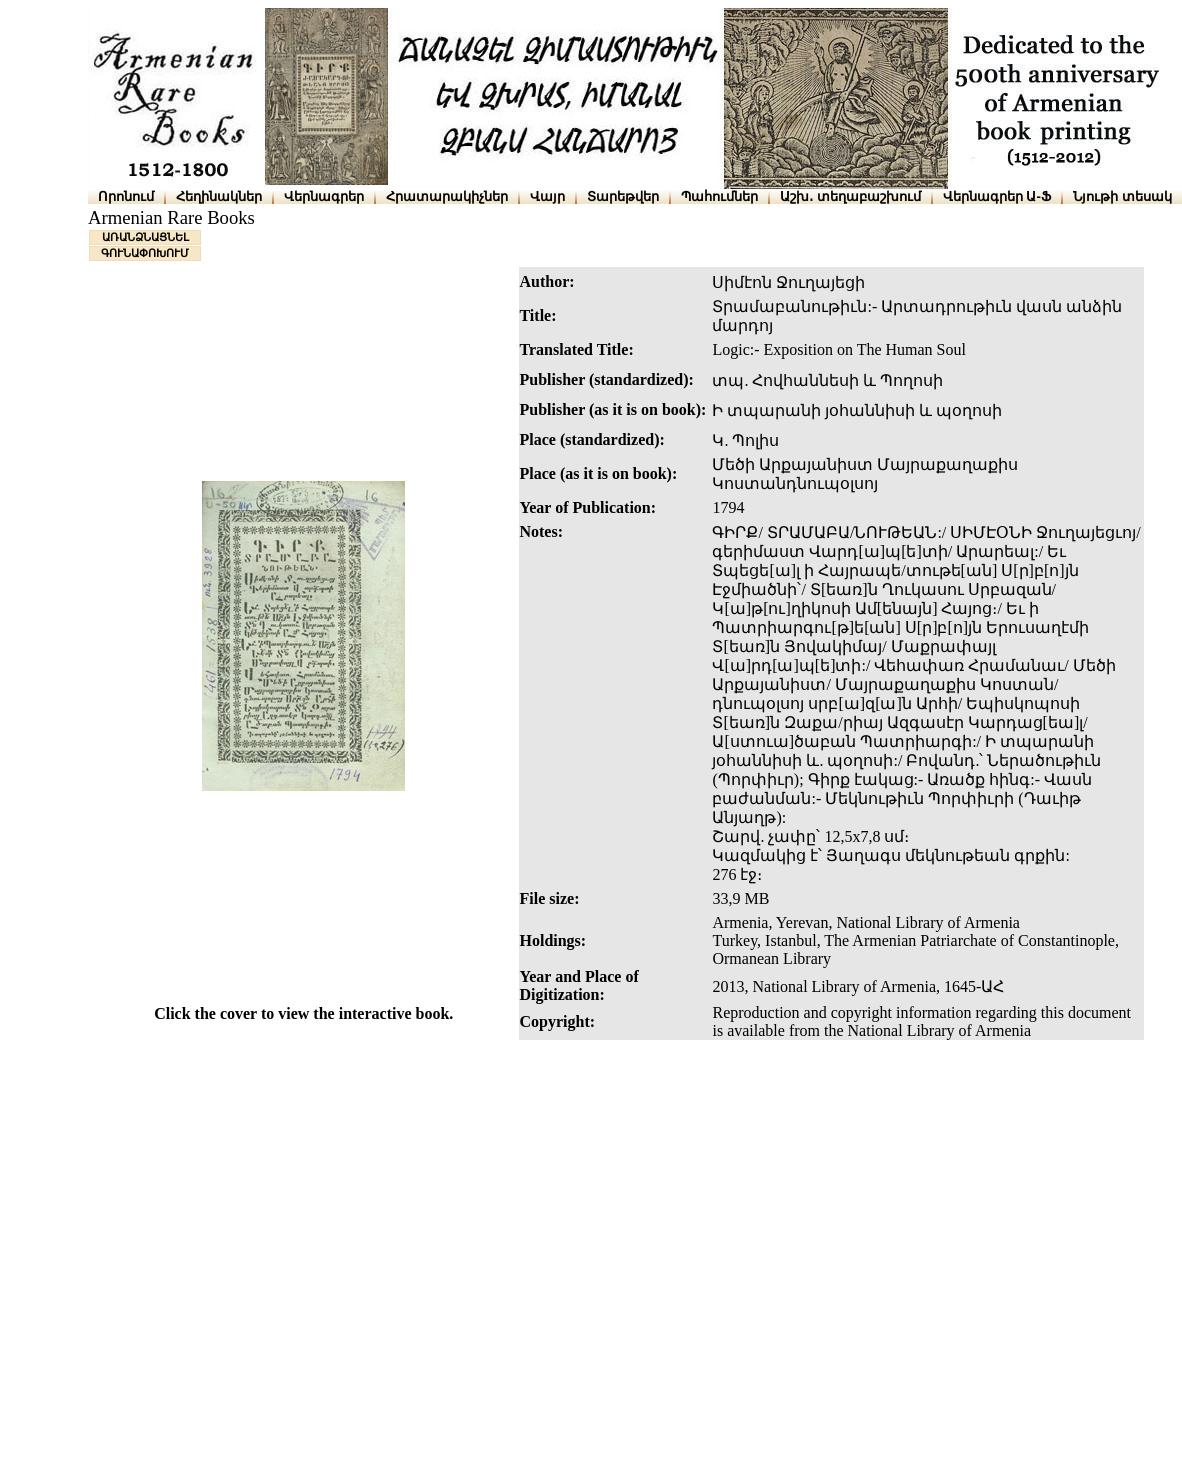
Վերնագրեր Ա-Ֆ (997, 196)
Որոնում (126, 196)
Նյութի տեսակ (1122, 196)
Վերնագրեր (324, 196)
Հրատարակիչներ (447, 196)
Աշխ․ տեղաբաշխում (850, 196)
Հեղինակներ (219, 196)
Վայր (547, 196)
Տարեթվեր (623, 196)
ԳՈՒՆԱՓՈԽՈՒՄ (145, 253)
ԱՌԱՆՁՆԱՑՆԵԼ (145, 237)
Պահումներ (719, 196)
